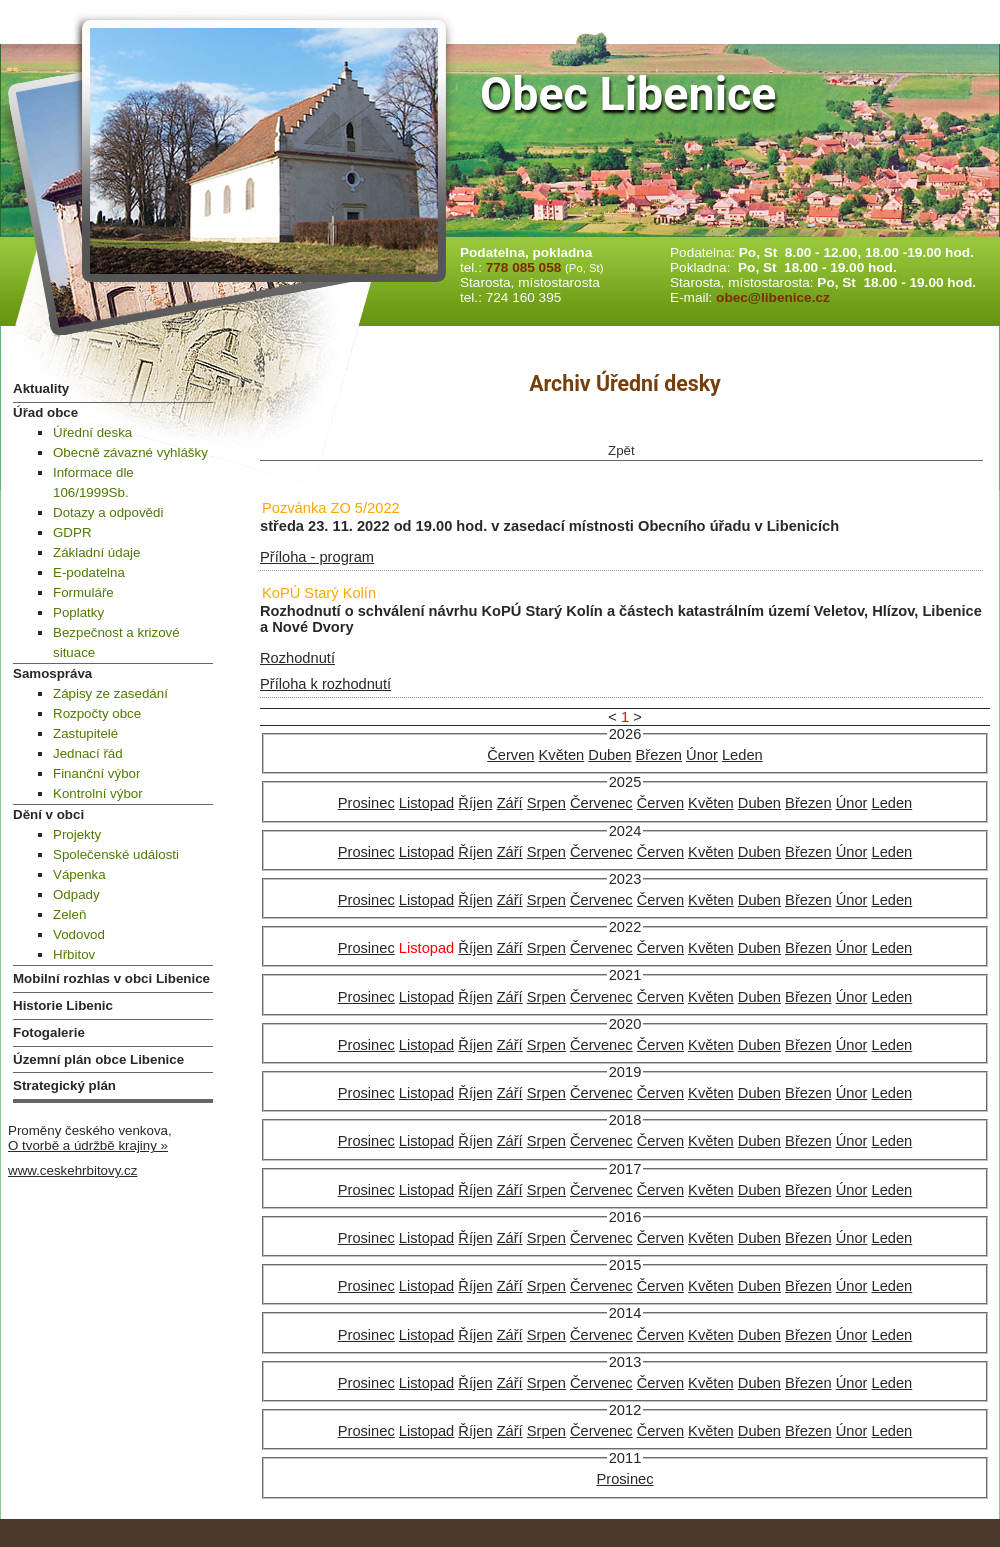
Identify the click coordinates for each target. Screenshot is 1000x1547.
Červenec (601, 803)
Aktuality (41, 388)
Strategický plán (64, 1085)
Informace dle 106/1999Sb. (93, 482)
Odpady (76, 894)
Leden (742, 755)
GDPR (72, 532)
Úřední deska (92, 432)
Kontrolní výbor (98, 793)
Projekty (77, 834)
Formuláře (83, 592)
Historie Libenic (63, 1005)
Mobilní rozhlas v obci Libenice (111, 978)
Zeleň (69, 914)
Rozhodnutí (297, 658)
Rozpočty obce (97, 713)
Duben (609, 755)
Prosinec (366, 803)
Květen (562, 755)
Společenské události (116, 854)
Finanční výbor (96, 773)
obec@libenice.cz (773, 297)
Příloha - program (317, 557)
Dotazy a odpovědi (108, 512)
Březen (659, 755)
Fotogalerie (49, 1032)
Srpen (546, 803)
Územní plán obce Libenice (98, 1059)
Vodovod (79, 934)
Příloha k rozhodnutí (325, 684)
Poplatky (78, 612)
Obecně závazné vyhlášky (130, 452)
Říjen (475, 803)
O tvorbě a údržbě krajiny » (88, 1145)
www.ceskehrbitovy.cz (72, 1170)
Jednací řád (88, 753)
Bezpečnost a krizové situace (116, 642)
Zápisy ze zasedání (110, 693)
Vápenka (79, 874)
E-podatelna (89, 572)
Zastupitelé (85, 733)
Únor (702, 755)
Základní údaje (96, 552)
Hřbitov (74, 954)
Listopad (426, 803)
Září (510, 803)
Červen (510, 755)
